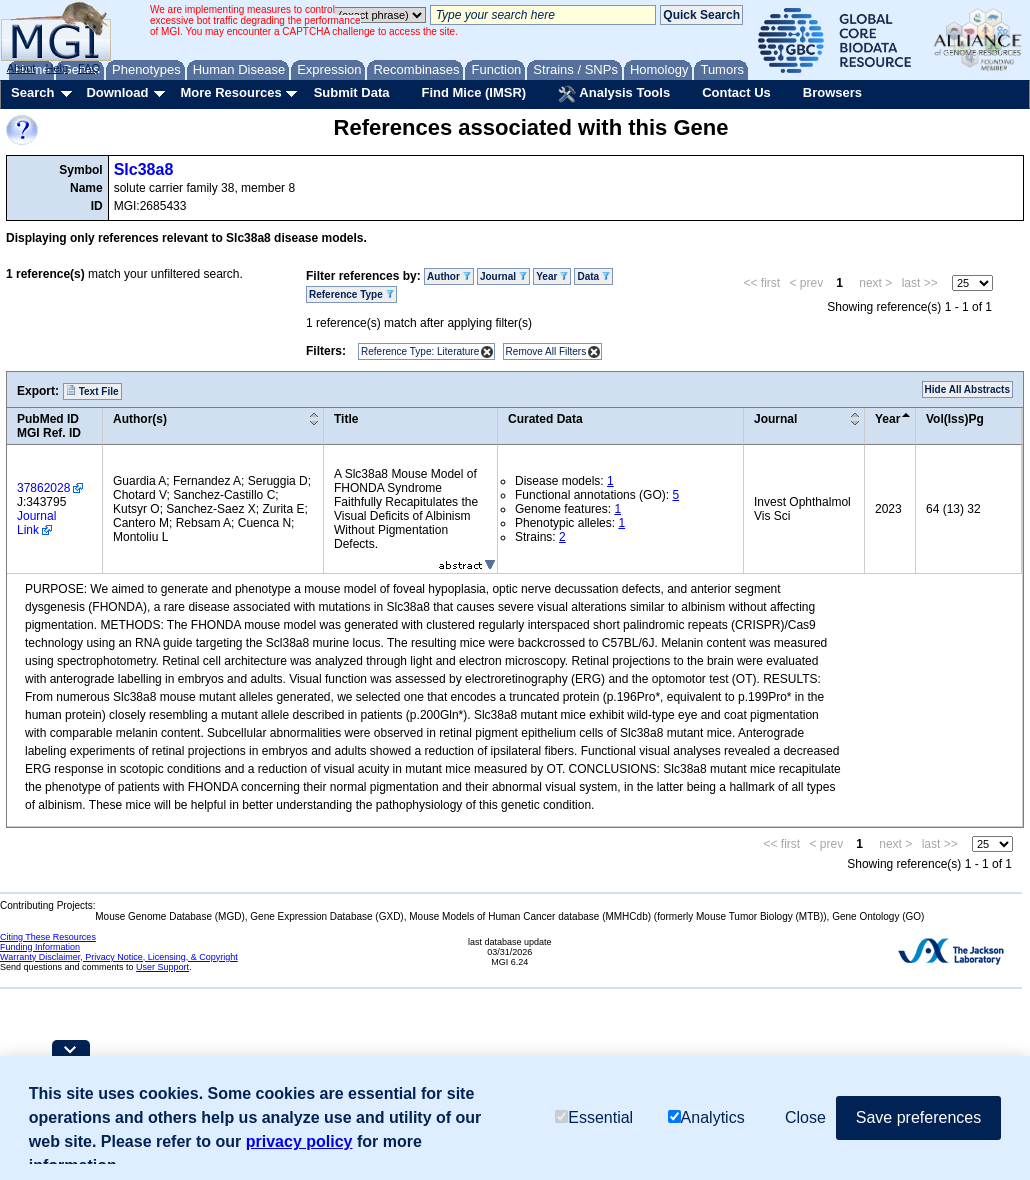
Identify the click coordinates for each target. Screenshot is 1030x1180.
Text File (92, 391)
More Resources (230, 92)
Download (117, 92)
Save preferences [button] (918, 1117)
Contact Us (736, 92)
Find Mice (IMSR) (473, 92)
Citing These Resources (48, 937)
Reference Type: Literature (420, 351)
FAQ (89, 68)
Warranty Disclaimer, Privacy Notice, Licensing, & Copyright (119, 957)
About (21, 68)
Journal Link (36, 523)
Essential (594, 1117)
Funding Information (40, 947)
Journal (503, 276)
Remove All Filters (546, 351)
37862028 (43, 488)
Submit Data (352, 92)
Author (449, 276)
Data (593, 276)
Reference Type (351, 294)
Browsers (832, 92)
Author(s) (140, 419)
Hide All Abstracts (967, 389)
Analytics (706, 1117)
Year (552, 276)
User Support (162, 967)
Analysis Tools (614, 94)
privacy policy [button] (299, 1141)
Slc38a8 (144, 169)
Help (56, 68)
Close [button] (805, 1117)
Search (32, 92)
